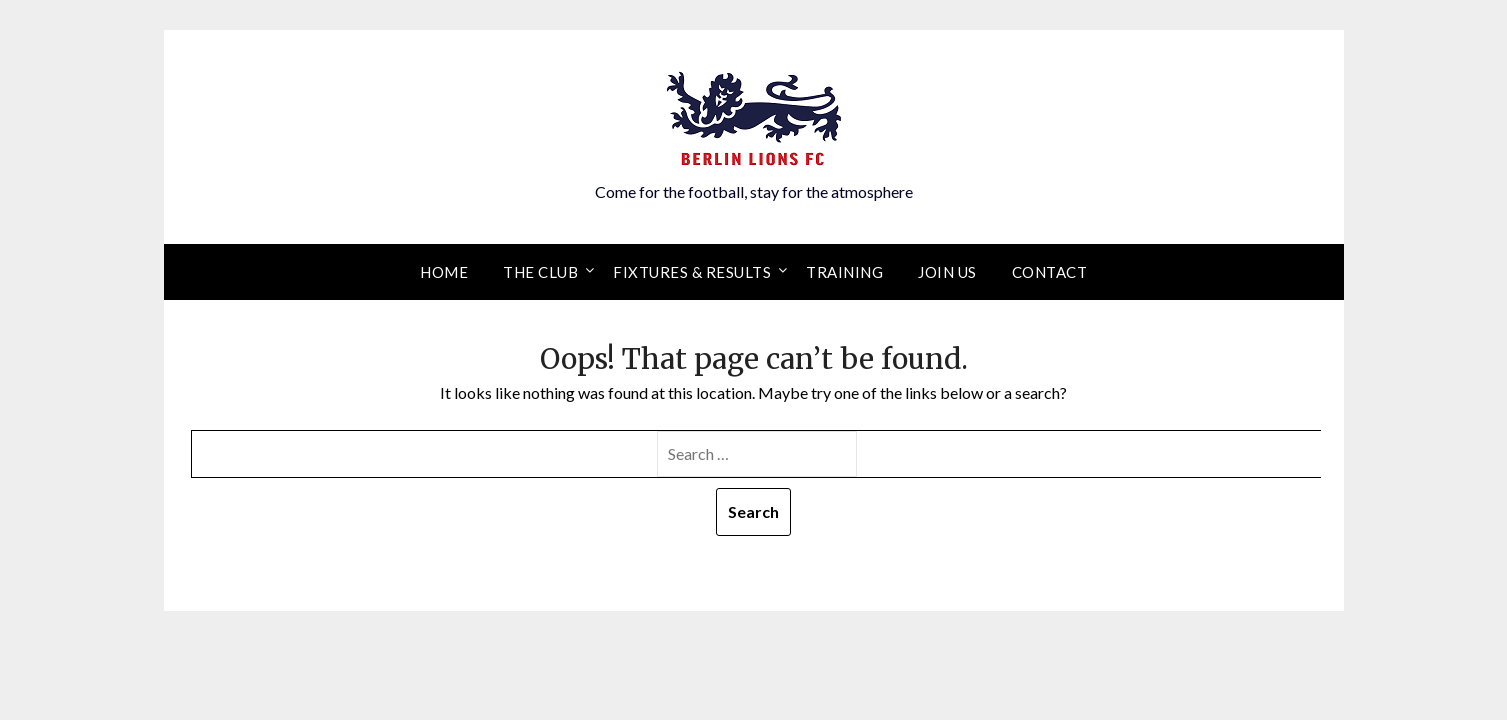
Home (444, 272)
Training (844, 272)
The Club (540, 272)
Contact (1050, 272)
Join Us (947, 272)
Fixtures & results (692, 272)
